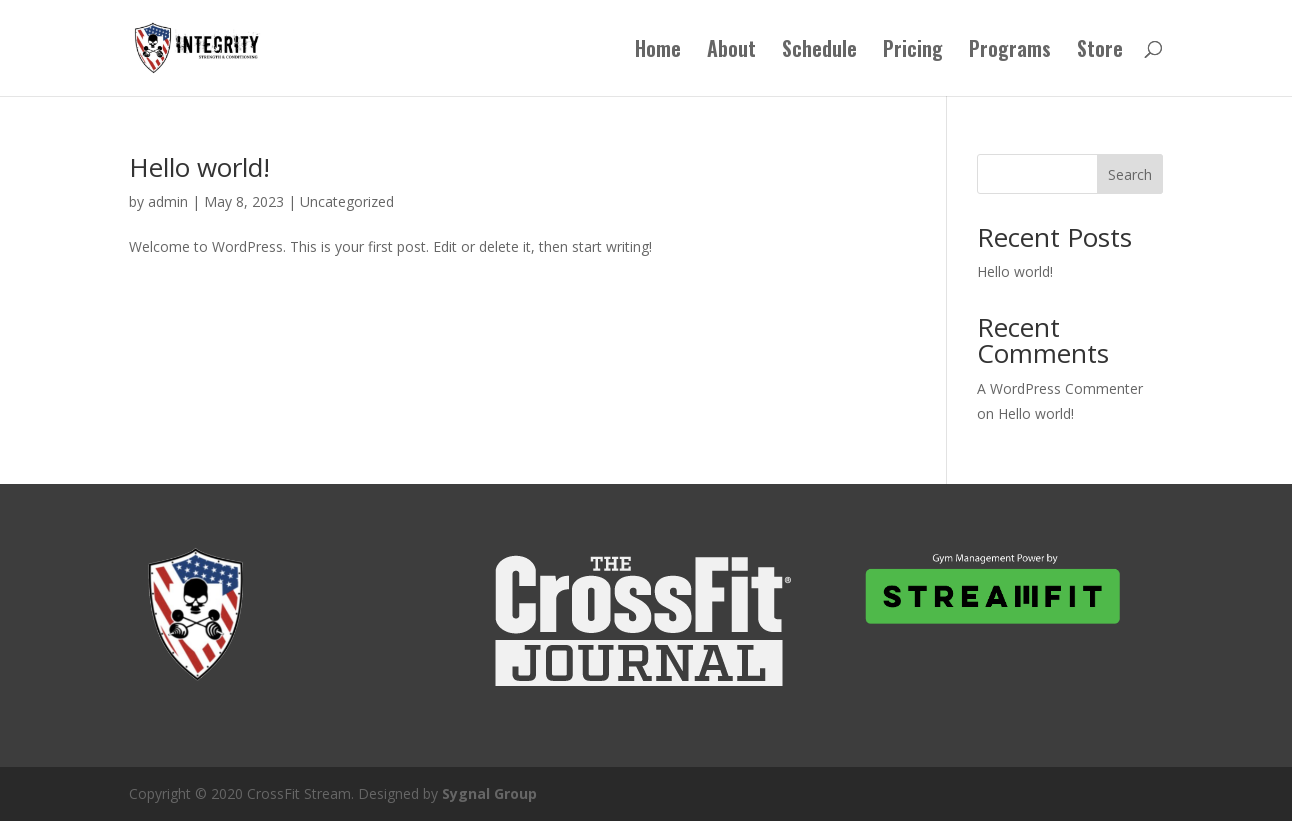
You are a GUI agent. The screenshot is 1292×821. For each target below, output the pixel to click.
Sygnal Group (489, 793)
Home (658, 52)
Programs (1010, 52)
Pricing (913, 52)
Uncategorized (347, 201)
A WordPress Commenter (1060, 388)
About (731, 52)
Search (1130, 174)
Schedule (819, 52)
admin (168, 201)
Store (1100, 52)
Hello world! (199, 167)
